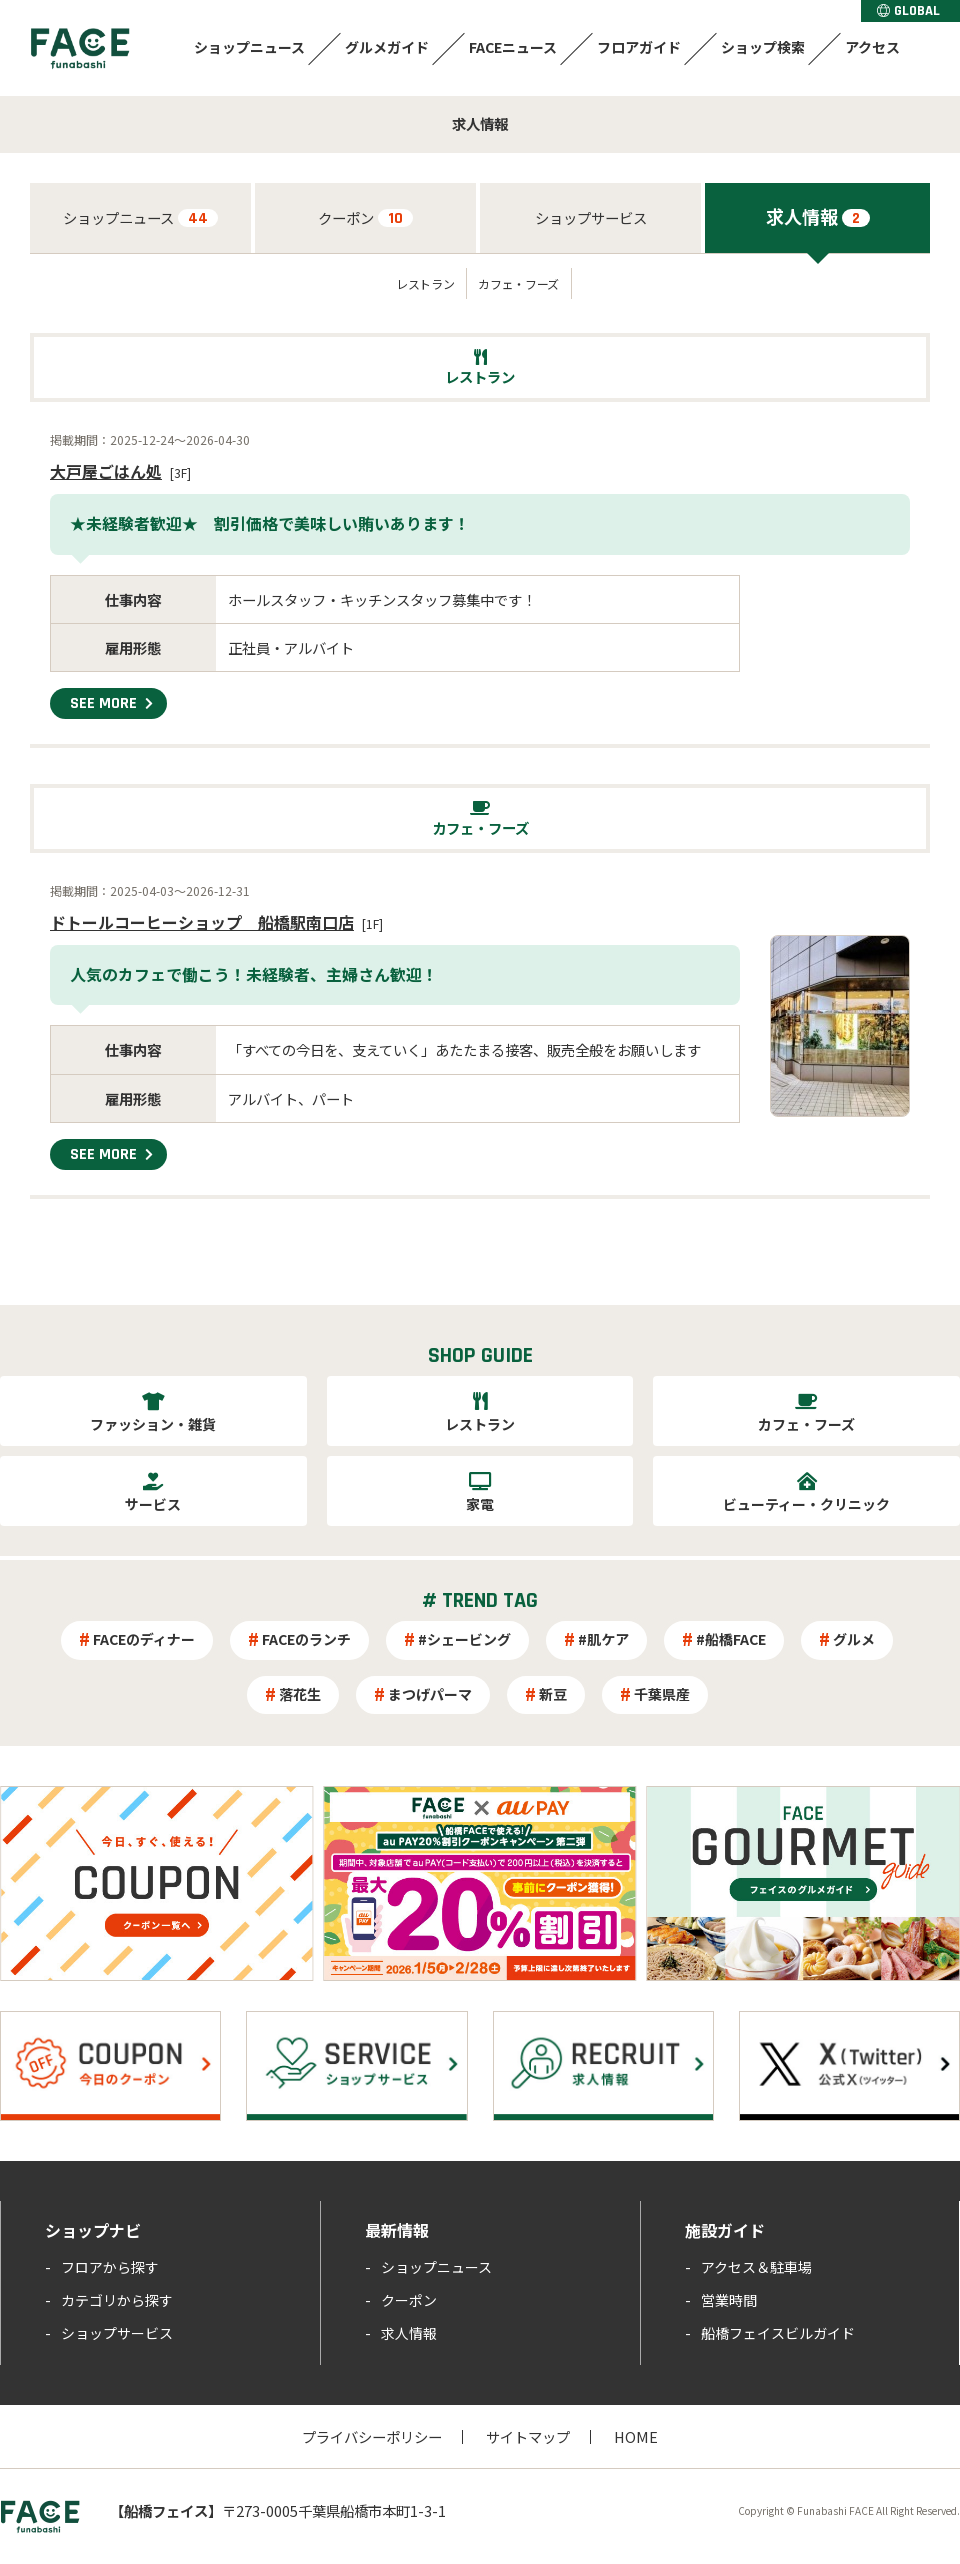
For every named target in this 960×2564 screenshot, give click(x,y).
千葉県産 (662, 1694)
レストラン (425, 283)
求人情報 (818, 216)
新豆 (553, 1694)
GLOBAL (908, 11)
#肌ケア (603, 1639)
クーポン (365, 218)
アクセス (872, 47)
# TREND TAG (480, 1601)
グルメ (854, 1639)
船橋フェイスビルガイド (778, 2333)
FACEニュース (513, 47)
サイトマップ (528, 2436)
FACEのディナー (144, 1639)
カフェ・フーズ (518, 283)
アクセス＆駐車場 (756, 2267)
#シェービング (464, 1639)
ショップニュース (249, 47)
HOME (636, 2436)
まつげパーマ (430, 1694)
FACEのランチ (306, 1639)
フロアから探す (110, 2267)
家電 (480, 1504)
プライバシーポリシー (372, 2436)
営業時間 (729, 2300)
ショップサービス (591, 217)
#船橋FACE (731, 1639)
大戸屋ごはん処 (106, 471)
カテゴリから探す (117, 2300)
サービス (153, 1504)
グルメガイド (387, 47)
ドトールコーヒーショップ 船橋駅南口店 (202, 922)
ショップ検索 (763, 47)
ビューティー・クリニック (806, 1504)
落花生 (300, 1694)
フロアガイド (639, 47)
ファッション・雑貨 (153, 1424)
